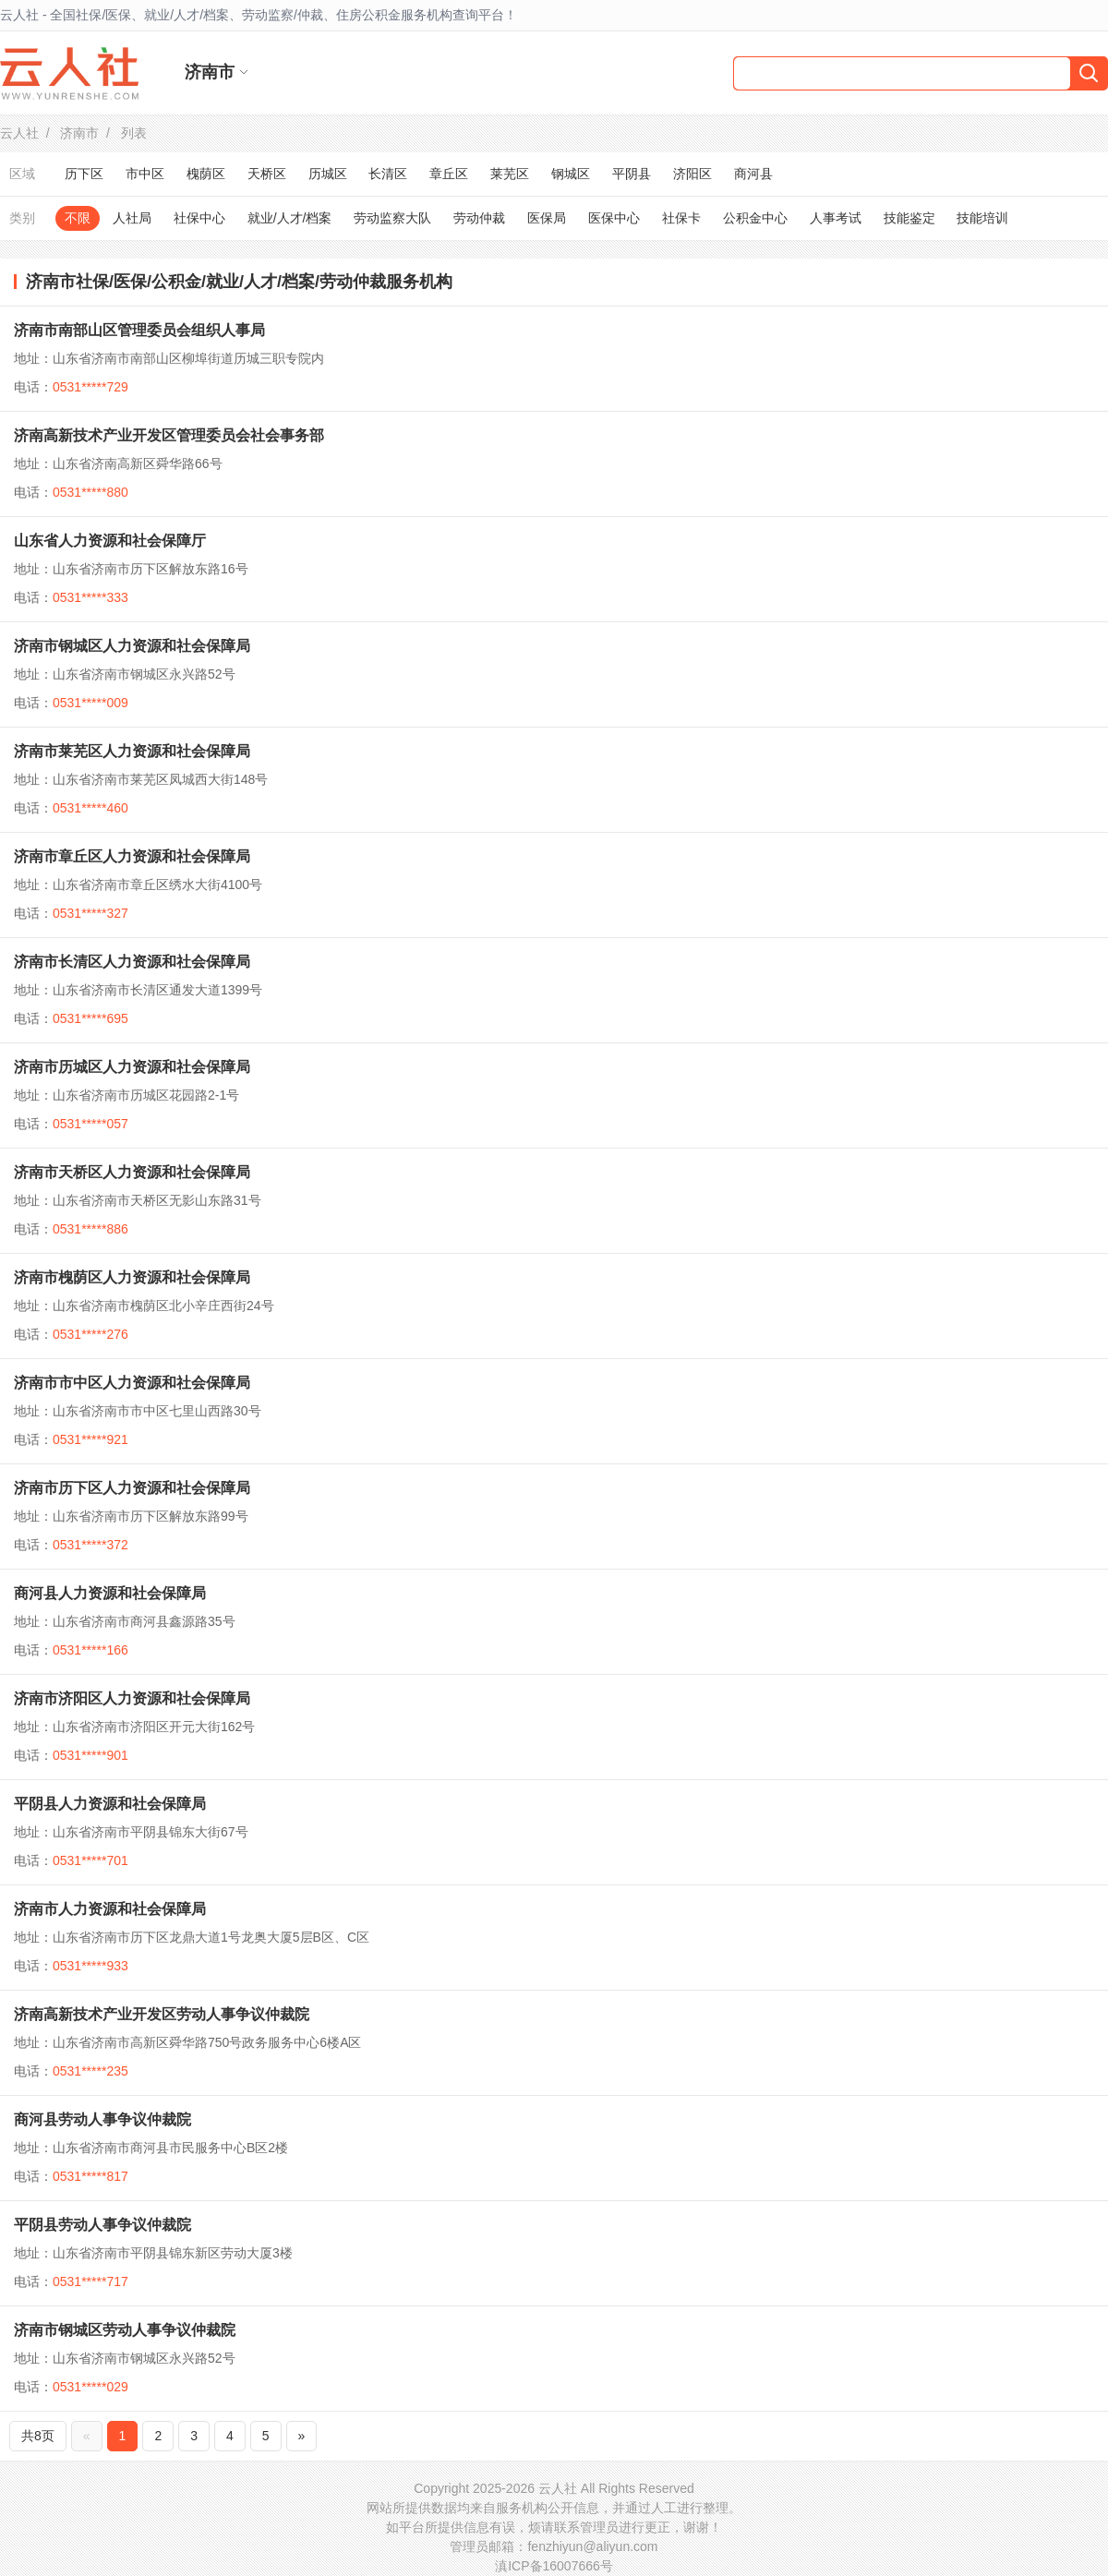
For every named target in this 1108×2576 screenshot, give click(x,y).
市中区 (145, 173)
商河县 (753, 173)
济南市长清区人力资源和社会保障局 (132, 961)
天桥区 (266, 173)
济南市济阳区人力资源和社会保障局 (132, 1698)
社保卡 (681, 218)
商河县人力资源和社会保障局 (110, 1593)
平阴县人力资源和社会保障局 (110, 1804)
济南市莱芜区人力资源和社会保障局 (132, 751)
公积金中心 (755, 218)
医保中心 (614, 218)
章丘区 (448, 173)
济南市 (79, 133)
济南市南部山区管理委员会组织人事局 (139, 330)
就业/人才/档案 (289, 218)
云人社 (19, 133)
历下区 (84, 173)
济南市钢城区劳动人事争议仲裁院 (124, 2330)
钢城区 (570, 173)
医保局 (546, 218)
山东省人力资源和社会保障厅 (110, 540)
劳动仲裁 (479, 218)
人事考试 (835, 218)
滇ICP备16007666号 (554, 2565)
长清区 (387, 173)
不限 (77, 218)
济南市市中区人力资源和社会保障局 (132, 1382)
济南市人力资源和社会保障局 (110, 1909)
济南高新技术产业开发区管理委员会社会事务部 (169, 435)
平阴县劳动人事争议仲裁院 (102, 2225)
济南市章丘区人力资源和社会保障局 (132, 856)
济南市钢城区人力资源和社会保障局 (132, 646)
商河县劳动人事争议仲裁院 (102, 2119)
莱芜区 (509, 173)
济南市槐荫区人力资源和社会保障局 (132, 1277)
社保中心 (199, 218)
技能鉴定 (909, 218)
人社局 (132, 218)
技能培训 (982, 218)
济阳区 (692, 173)
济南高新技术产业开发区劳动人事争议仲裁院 (161, 2014)
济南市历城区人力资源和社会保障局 (132, 1067)
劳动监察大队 (392, 218)
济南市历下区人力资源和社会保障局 (132, 1488)
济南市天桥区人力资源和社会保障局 (132, 1172)
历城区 (327, 173)
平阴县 (631, 173)
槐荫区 (206, 173)
